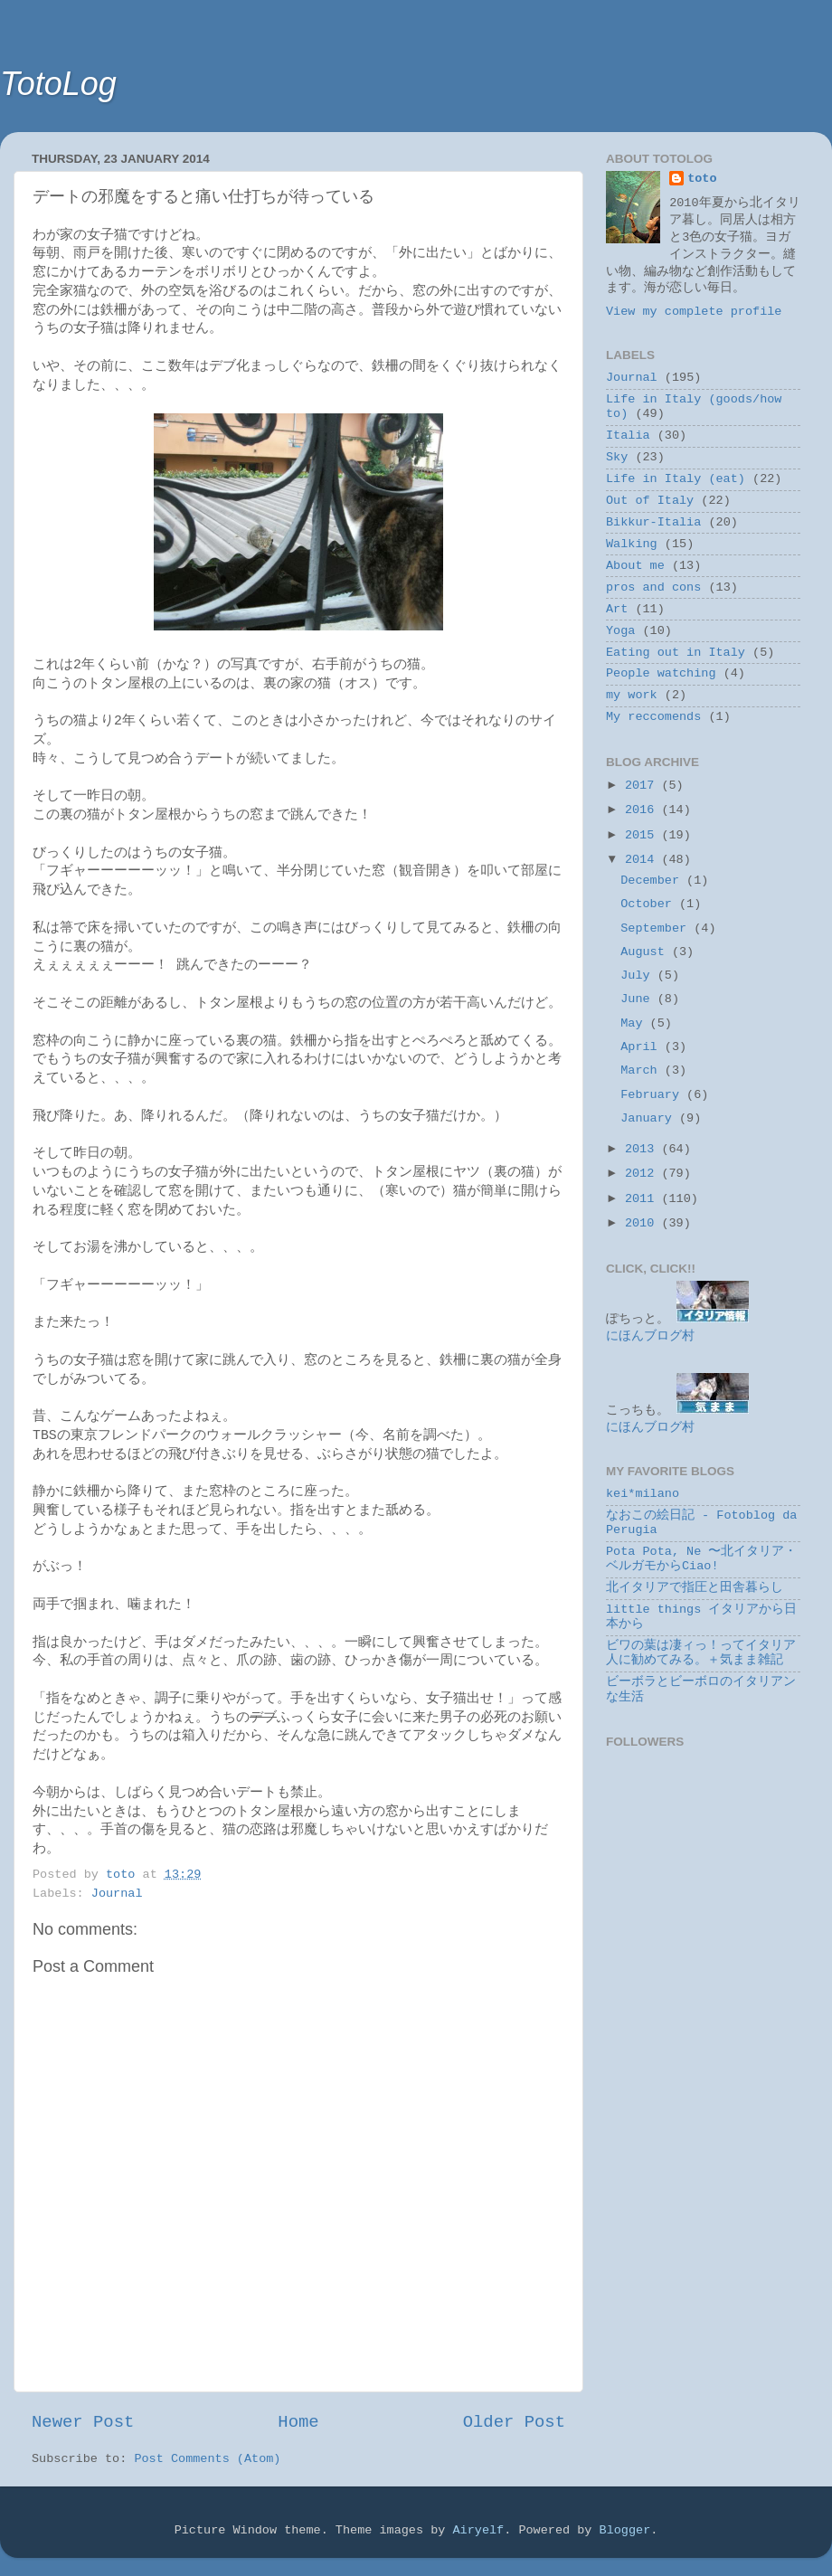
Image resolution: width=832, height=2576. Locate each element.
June (638, 999)
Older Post (514, 2422)
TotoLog (58, 83)
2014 (643, 860)
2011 (643, 1199)
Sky (617, 457)
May (634, 1023)
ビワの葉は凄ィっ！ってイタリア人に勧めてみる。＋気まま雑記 (701, 1653)
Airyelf (478, 2530)
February (653, 1095)
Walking (631, 544)
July (638, 975)
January (649, 1118)
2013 (643, 1149)
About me (635, 566)
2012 (643, 1173)
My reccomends (653, 717)
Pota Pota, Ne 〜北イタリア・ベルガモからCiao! (701, 1559)
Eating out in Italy (675, 652)
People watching (661, 673)
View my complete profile (693, 311)
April (642, 1047)
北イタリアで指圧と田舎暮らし (694, 1588)
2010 (643, 1223)
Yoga (620, 631)
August (646, 952)
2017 (643, 785)
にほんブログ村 (650, 1336)
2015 (643, 835)
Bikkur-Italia (653, 522)
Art (617, 609)
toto (701, 178)
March (642, 1070)
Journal (117, 1893)
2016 (643, 810)
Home (298, 2422)
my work (631, 695)
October (649, 904)
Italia (628, 435)
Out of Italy (650, 500)
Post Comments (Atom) (207, 2459)
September (657, 928)
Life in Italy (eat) (675, 479)
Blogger (625, 2530)
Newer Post (83, 2422)
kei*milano (642, 1494)
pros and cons (653, 587)
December (653, 880)
